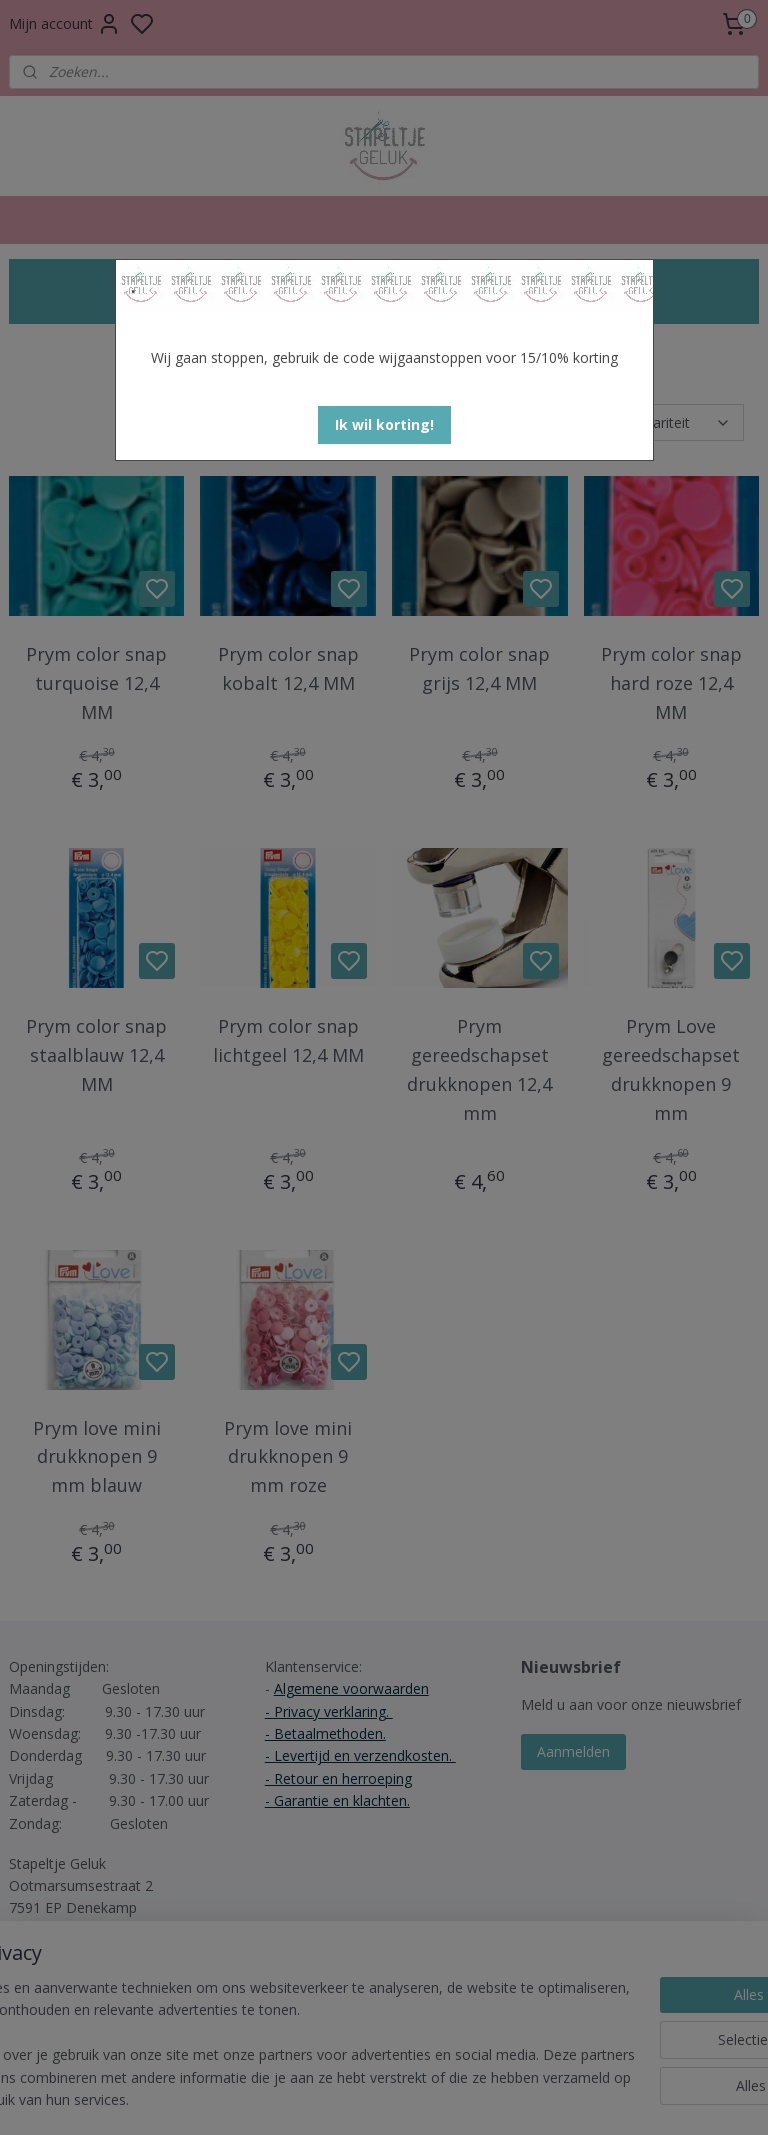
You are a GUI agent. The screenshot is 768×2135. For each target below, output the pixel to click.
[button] (384, 425)
